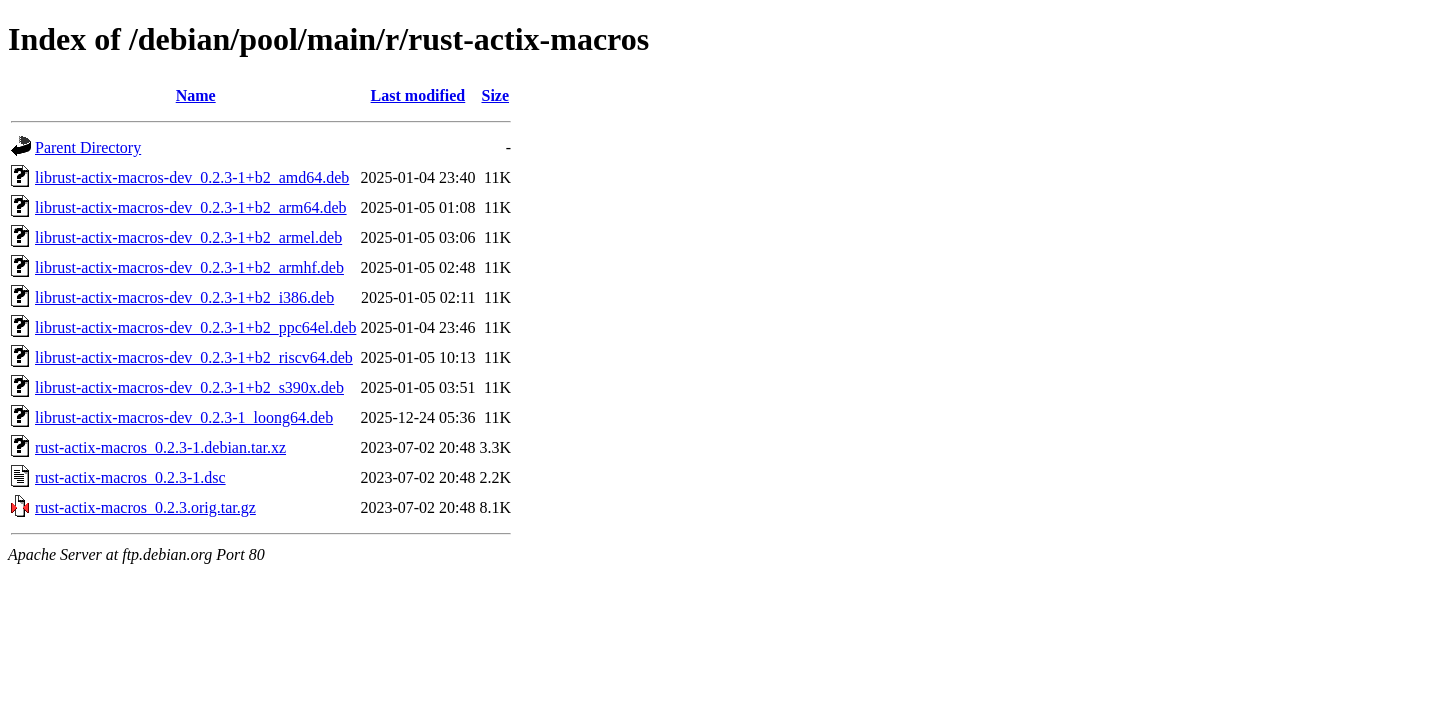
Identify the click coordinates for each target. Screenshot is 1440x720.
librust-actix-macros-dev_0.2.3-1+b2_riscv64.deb (194, 357)
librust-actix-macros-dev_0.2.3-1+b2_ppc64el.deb (195, 327)
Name (196, 95)
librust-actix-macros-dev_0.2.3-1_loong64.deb (184, 417)
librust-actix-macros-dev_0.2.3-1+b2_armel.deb (188, 237)
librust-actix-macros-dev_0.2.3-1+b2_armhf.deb (189, 267)
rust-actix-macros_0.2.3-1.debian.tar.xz (160, 447)
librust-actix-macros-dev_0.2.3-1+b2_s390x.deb (189, 387)
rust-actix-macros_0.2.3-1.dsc (130, 477)
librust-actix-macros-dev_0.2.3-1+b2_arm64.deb (191, 207)
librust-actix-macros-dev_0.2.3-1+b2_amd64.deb (192, 177)
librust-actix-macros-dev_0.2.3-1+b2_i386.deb (184, 297)
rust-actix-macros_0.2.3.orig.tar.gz (145, 507)
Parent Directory (88, 147)
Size (495, 95)
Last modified (418, 95)
